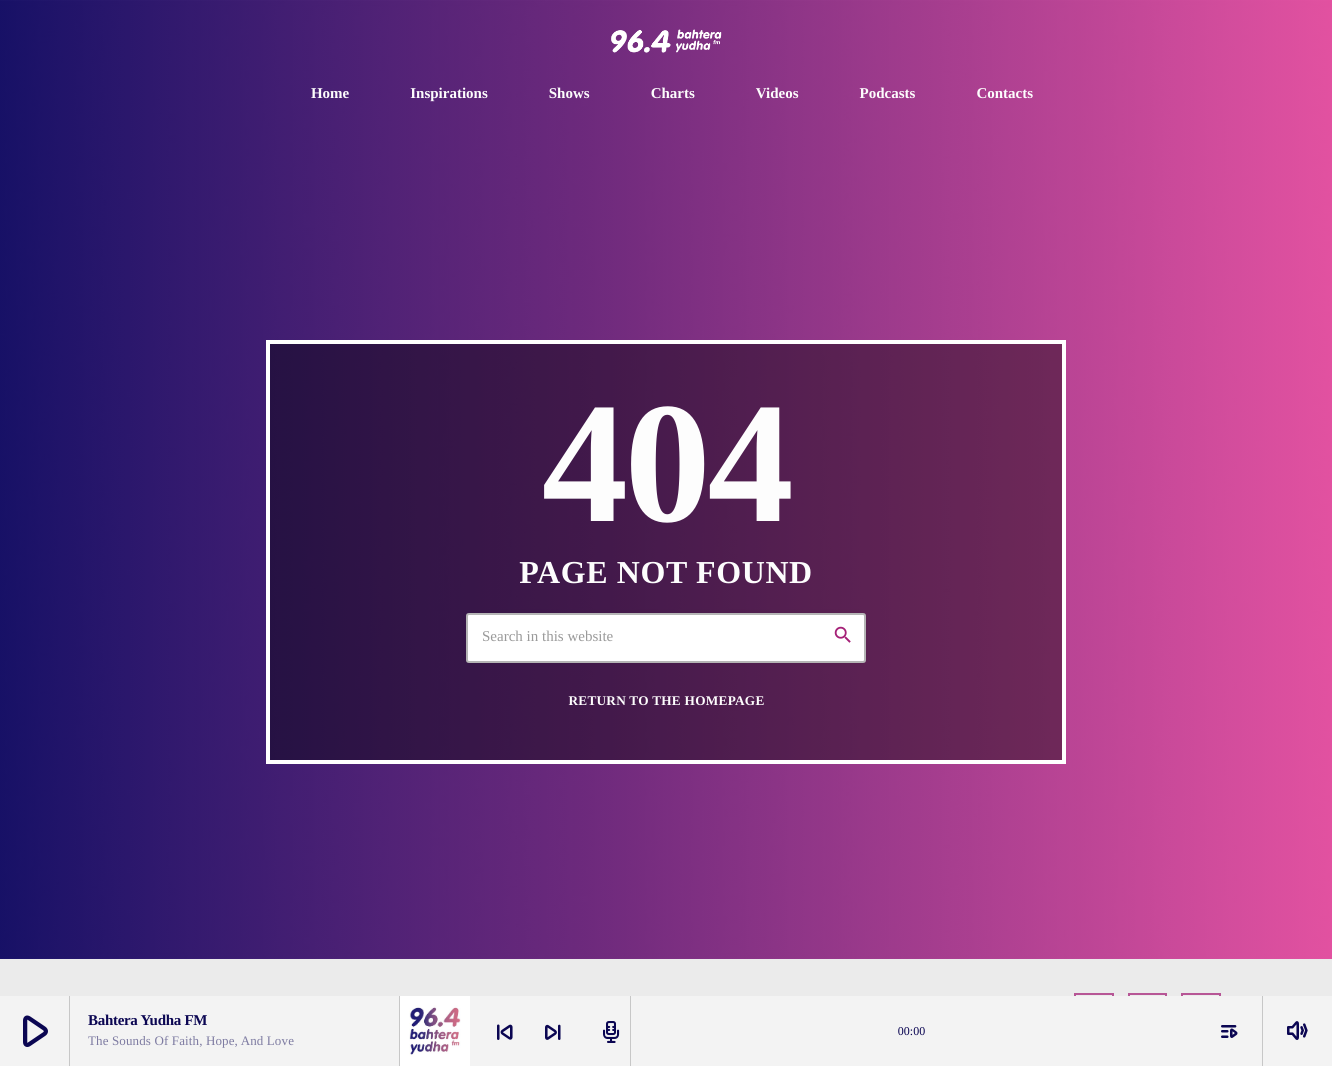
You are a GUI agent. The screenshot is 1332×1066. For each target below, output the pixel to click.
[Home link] (666, 41)
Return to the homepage (666, 700)
